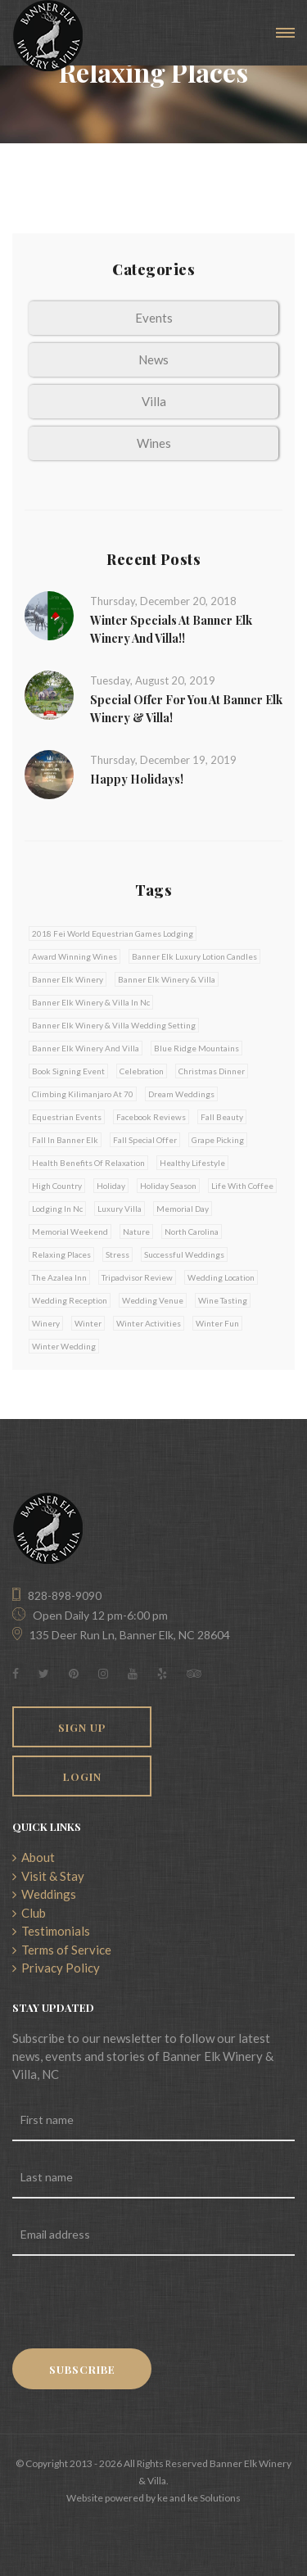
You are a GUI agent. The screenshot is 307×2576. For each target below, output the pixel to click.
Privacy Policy (56, 1967)
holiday (111, 1186)
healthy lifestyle (192, 1163)
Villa (154, 401)
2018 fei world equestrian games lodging (112, 933)
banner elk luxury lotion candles (194, 956)
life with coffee (242, 1186)
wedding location (221, 1277)
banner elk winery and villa (85, 1048)
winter (88, 1323)
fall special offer (145, 1140)
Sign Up (82, 1727)
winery (46, 1323)
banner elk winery (67, 979)
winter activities (148, 1323)
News (153, 359)
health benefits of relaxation (88, 1163)
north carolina (192, 1231)
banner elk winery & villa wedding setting (114, 1025)
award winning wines (74, 956)
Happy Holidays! (136, 779)
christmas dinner (211, 1071)
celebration (142, 1071)
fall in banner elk (65, 1140)
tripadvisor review (137, 1277)
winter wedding (64, 1346)
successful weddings (184, 1254)
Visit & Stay (48, 1876)
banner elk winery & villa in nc (91, 1002)
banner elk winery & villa (166, 979)
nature (136, 1231)
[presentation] (136, 2304)
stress (117, 1254)
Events (154, 317)
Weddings (44, 1894)
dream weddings (181, 1094)
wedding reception (69, 1300)
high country (57, 1186)
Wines (154, 443)
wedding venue (152, 1300)
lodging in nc (57, 1208)
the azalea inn (59, 1277)
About (33, 1857)
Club (29, 1912)
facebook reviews (151, 1117)
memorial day (182, 1208)
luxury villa (119, 1208)
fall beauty (222, 1117)
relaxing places (61, 1254)
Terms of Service (61, 1949)
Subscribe (82, 2369)
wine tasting (222, 1300)
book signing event (68, 1071)
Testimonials (51, 1930)
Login (82, 1776)
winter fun (217, 1323)
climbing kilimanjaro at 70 (82, 1094)
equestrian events (67, 1117)
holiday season (168, 1186)
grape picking (218, 1140)
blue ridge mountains (196, 1048)
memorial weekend (70, 1231)
